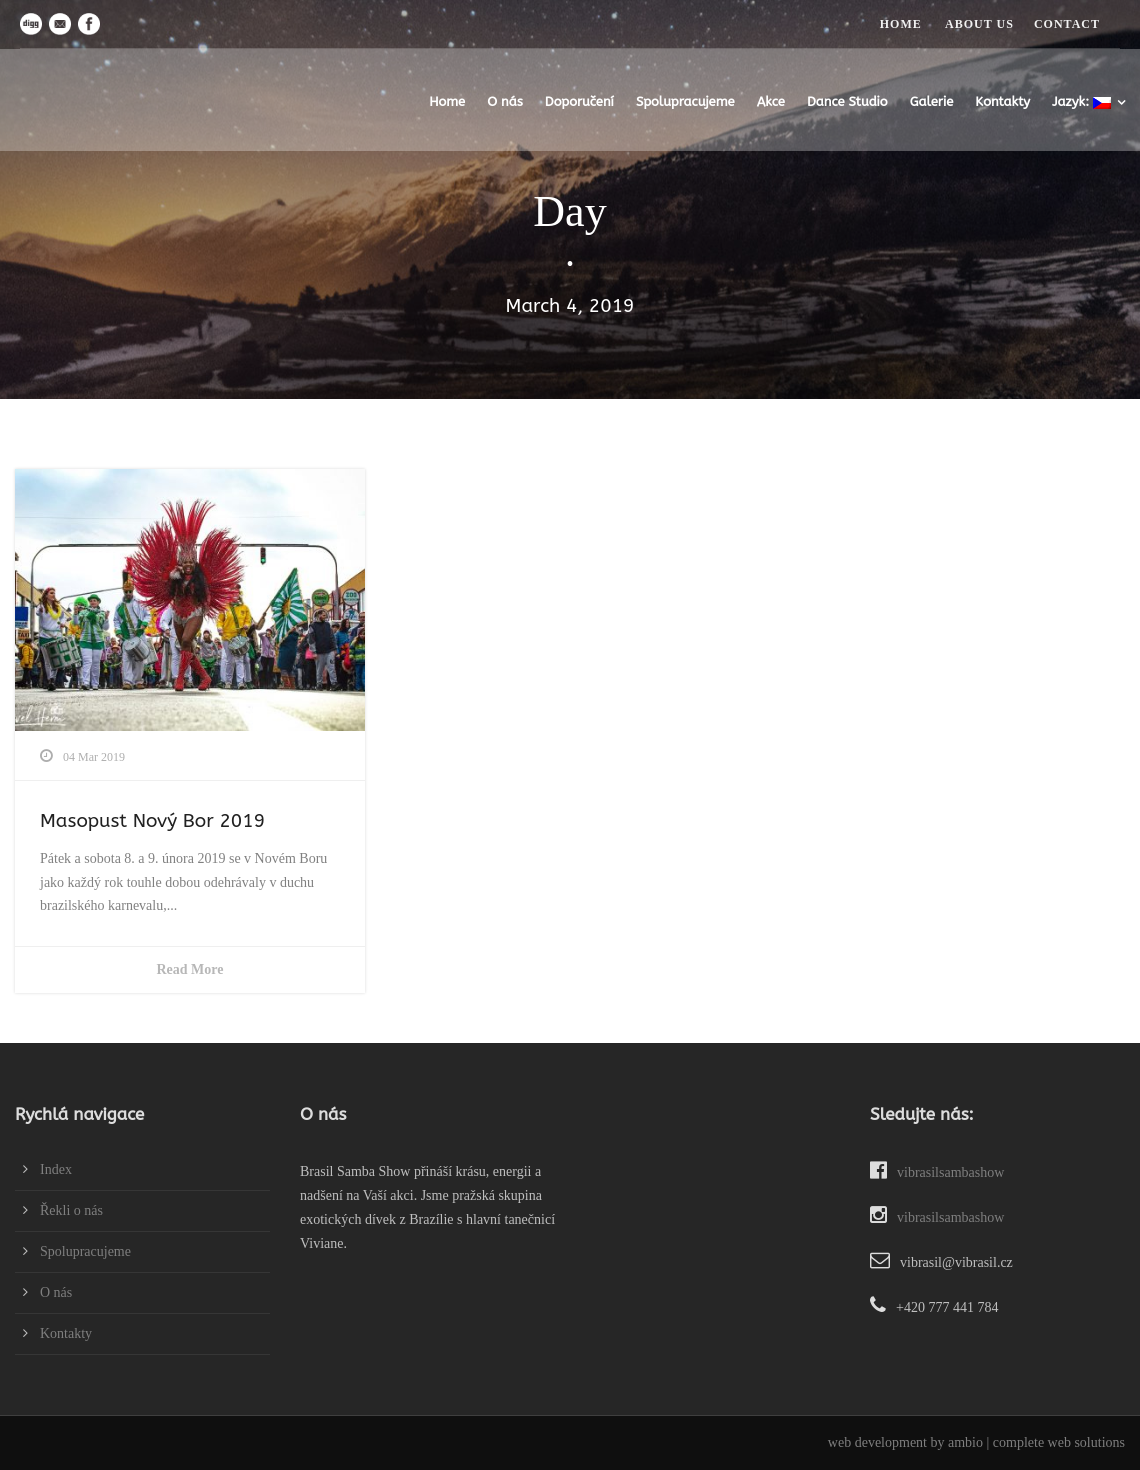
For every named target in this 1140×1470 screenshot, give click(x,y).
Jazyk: (1081, 101)
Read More (190, 969)
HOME (901, 24)
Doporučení (579, 101)
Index (56, 1169)
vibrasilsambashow (937, 1172)
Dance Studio (847, 101)
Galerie (932, 101)
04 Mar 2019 (94, 757)
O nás (505, 101)
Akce (771, 101)
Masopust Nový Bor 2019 (152, 821)
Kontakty (1002, 101)
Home (447, 101)
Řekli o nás (71, 1210)
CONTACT (1067, 24)
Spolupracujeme (685, 101)
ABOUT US (979, 24)
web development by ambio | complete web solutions (976, 1442)
